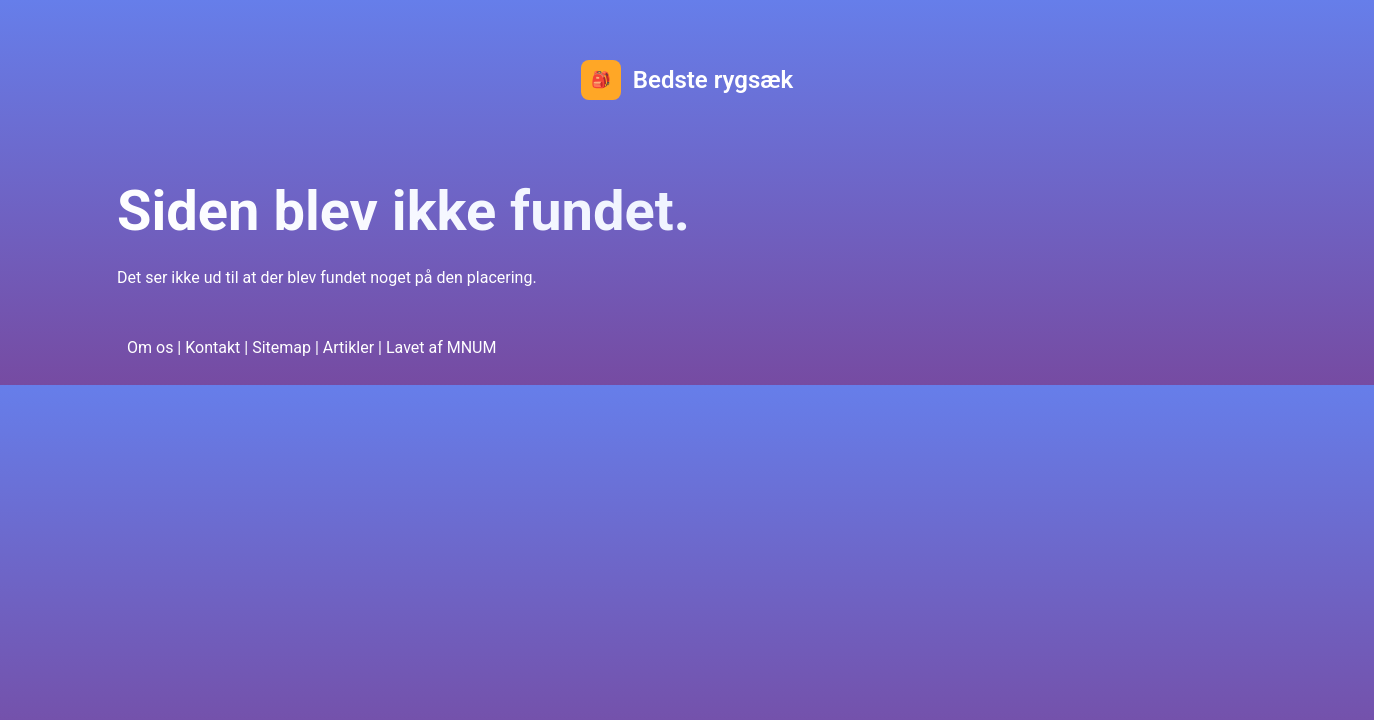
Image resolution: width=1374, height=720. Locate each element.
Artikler (348, 347)
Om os (150, 347)
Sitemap (281, 347)
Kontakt (212, 347)
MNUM (472, 347)
